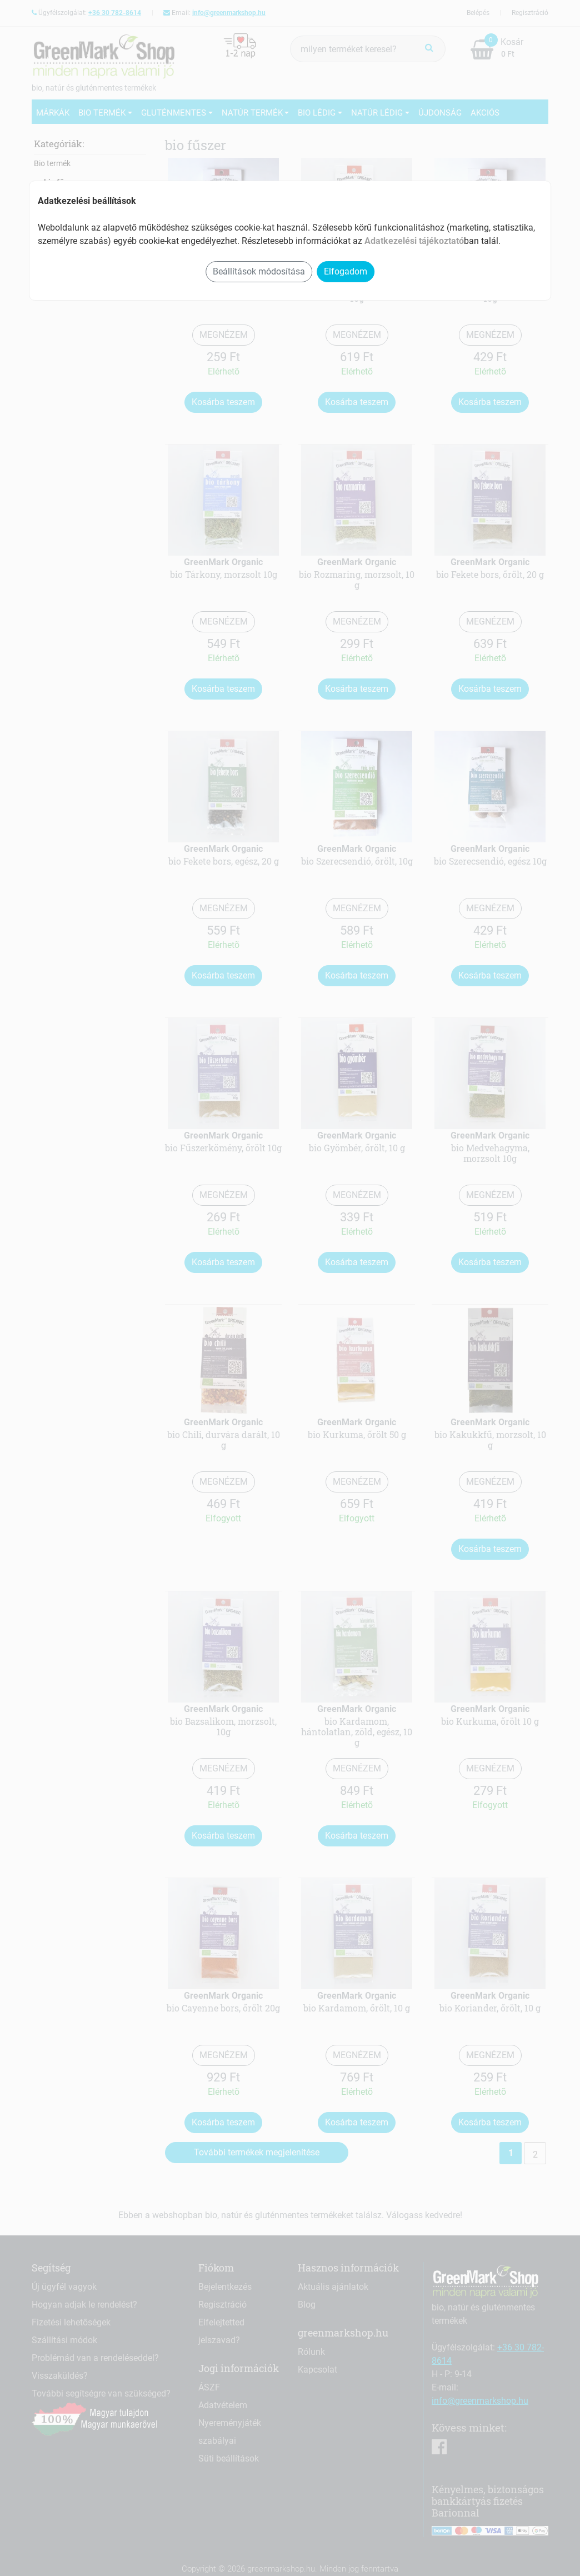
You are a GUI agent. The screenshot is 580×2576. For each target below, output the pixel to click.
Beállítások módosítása (259, 271)
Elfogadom (345, 271)
